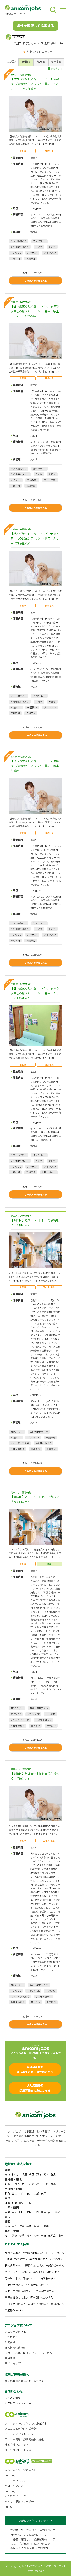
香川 (50, 2212)
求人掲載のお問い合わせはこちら (24, 2381)
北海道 (9, 2184)
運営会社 (10, 2342)
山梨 (36, 2193)
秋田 (38, 2184)
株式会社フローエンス (18, 2450)
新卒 (49, 1563)
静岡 (14, 2203)
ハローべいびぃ (14, 2485)
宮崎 (43, 2235)
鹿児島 (52, 2235)
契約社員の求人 (38, 2259)
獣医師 (23, 150)
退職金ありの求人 (38, 2304)
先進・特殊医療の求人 (18, 2291)
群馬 (53, 2174)
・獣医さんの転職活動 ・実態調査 (28, 2548)
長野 (43, 2193)
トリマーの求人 (55, 2253)
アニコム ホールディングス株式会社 (26, 2423)
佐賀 (14, 2235)
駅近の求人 (57, 2304)
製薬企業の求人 (34, 2265)
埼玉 (24, 2174)
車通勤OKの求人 (14, 2310)
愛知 (21, 2203)
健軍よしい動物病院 (35, 1220)
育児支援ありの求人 (17, 2297)
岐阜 (7, 2203)
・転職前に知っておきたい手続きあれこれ (33, 2530)
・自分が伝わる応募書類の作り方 (28, 2535)
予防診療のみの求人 (37, 2285)
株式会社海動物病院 (35, 82)
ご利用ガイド (13, 2337)
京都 (14, 2226)
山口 (36, 2212)
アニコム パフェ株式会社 (19, 2434)
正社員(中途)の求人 (16, 2259)
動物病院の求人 (14, 2265)
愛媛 (57, 2212)
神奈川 (16, 2174)
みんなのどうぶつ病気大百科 (22, 2470)
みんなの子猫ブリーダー (19, 2501)
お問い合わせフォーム (18, 2403)
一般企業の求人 (55, 2265)
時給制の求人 (48, 2278)
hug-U (8, 2507)
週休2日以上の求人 (41, 2297)
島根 (14, 2212)
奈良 (36, 2226)
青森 (17, 2184)
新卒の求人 (56, 2259)
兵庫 (29, 2226)
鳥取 (7, 2212)
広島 (29, 2212)
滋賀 (21, 2226)
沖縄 (60, 2235)
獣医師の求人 (13, 2253)
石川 (21, 2193)
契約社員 (49, 150)
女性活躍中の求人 (43, 2291)
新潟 (7, 2193)
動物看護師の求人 (33, 2253)
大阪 (7, 2226)
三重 (29, 2203)
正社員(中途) (49, 1287)
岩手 (24, 2184)
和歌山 (45, 2226)
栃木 (46, 2174)
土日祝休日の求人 (15, 2304)
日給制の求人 (30, 2278)
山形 (46, 2184)
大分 (36, 2235)
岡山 (21, 2212)
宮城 (31, 2184)
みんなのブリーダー (17, 2496)
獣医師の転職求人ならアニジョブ (42, 2566)
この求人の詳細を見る (35, 280)
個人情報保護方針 (15, 2347)
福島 (53, 2184)
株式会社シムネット (17, 2444)
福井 (29, 2193)
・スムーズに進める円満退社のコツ (29, 2543)
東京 (7, 2174)
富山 (14, 2193)
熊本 (29, 2235)
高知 (7, 2216)
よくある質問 (13, 2398)
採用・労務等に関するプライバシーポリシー (31, 2353)
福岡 (7, 2235)
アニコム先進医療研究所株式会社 (24, 2439)
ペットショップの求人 (18, 2272)
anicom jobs (12, 2475)
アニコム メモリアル (17, 2480)
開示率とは (56, 68)
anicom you (12, 2491)
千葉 (31, 2174)
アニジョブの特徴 (15, 2332)
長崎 (21, 2235)
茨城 (38, 2174)
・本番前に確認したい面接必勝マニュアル (33, 2539)
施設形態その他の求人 (46, 2272)
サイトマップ (13, 2363)
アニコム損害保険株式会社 (21, 2428)
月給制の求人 (13, 2278)
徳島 (43, 2212)
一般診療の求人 (14, 2285)
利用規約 (10, 2358)
